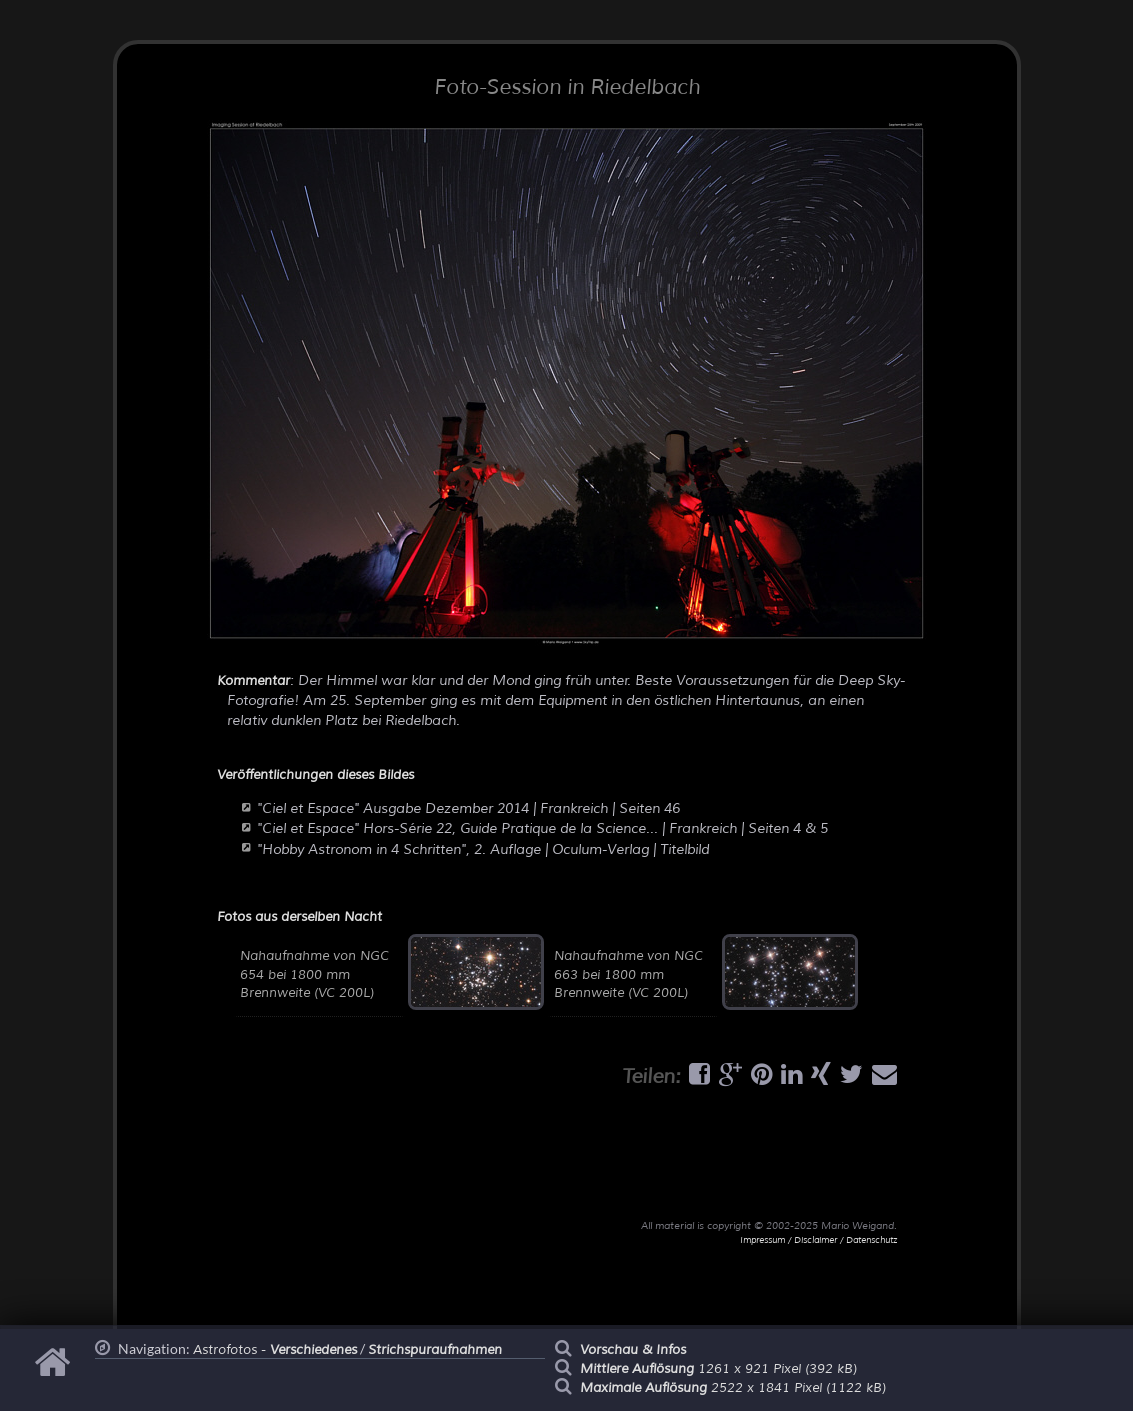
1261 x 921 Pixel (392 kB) (718, 1369)
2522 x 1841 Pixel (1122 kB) (733, 1388)
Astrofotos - (275, 1350)
